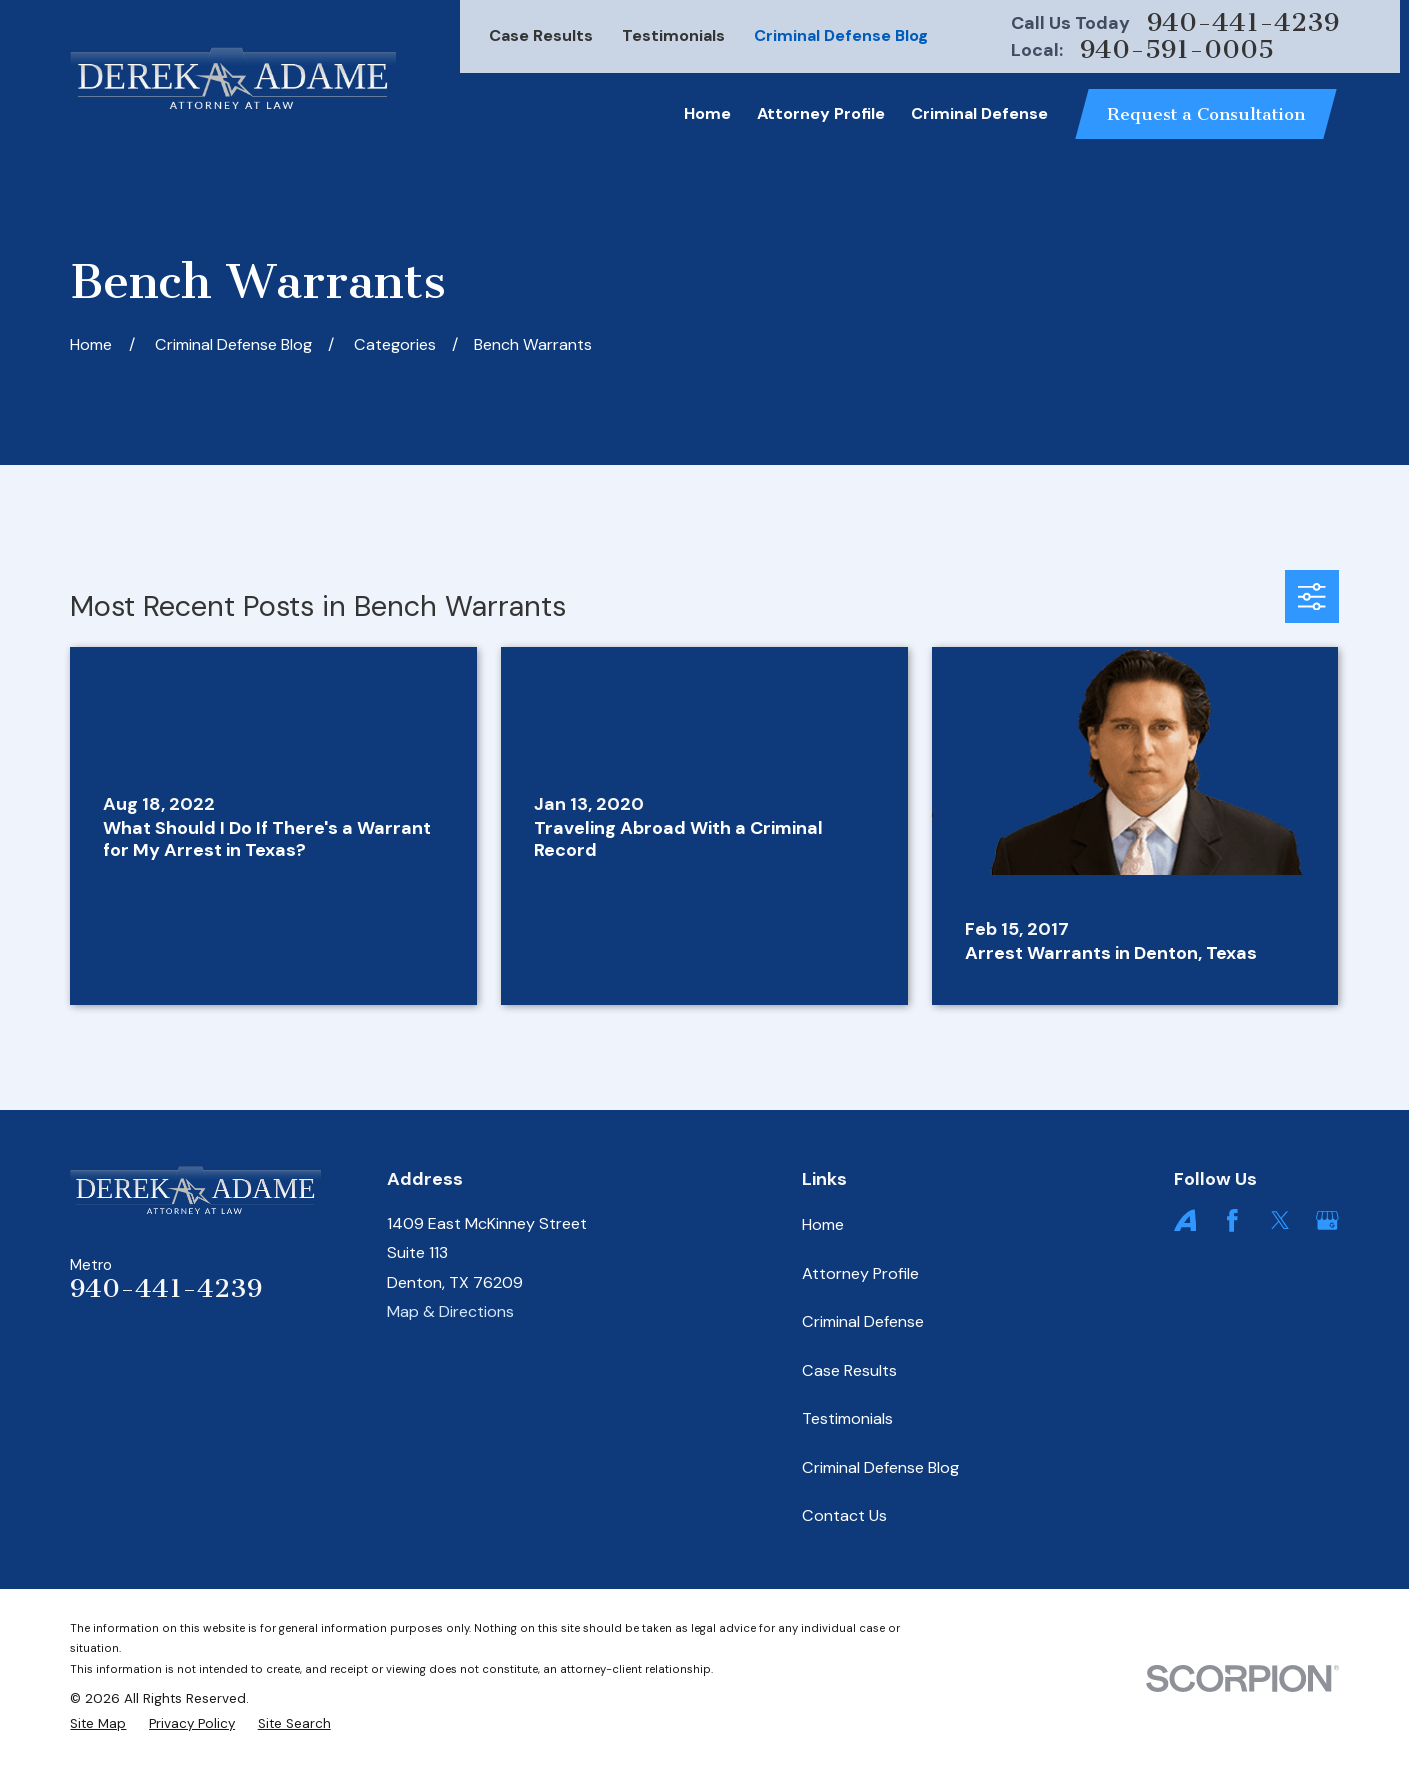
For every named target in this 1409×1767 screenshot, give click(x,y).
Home (823, 1224)
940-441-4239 (1243, 23)
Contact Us (844, 1515)
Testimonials (673, 35)
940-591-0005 (1177, 50)
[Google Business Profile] (1327, 1220)
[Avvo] (1185, 1220)
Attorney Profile (860, 1273)
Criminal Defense (863, 1321)
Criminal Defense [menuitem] (979, 113)
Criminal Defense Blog (841, 35)
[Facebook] (1232, 1220)
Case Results (541, 35)
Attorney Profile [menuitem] (821, 113)
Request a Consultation (1206, 114)
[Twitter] (1280, 1220)
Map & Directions (450, 1311)
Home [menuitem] (707, 113)
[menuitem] (98, 1724)
